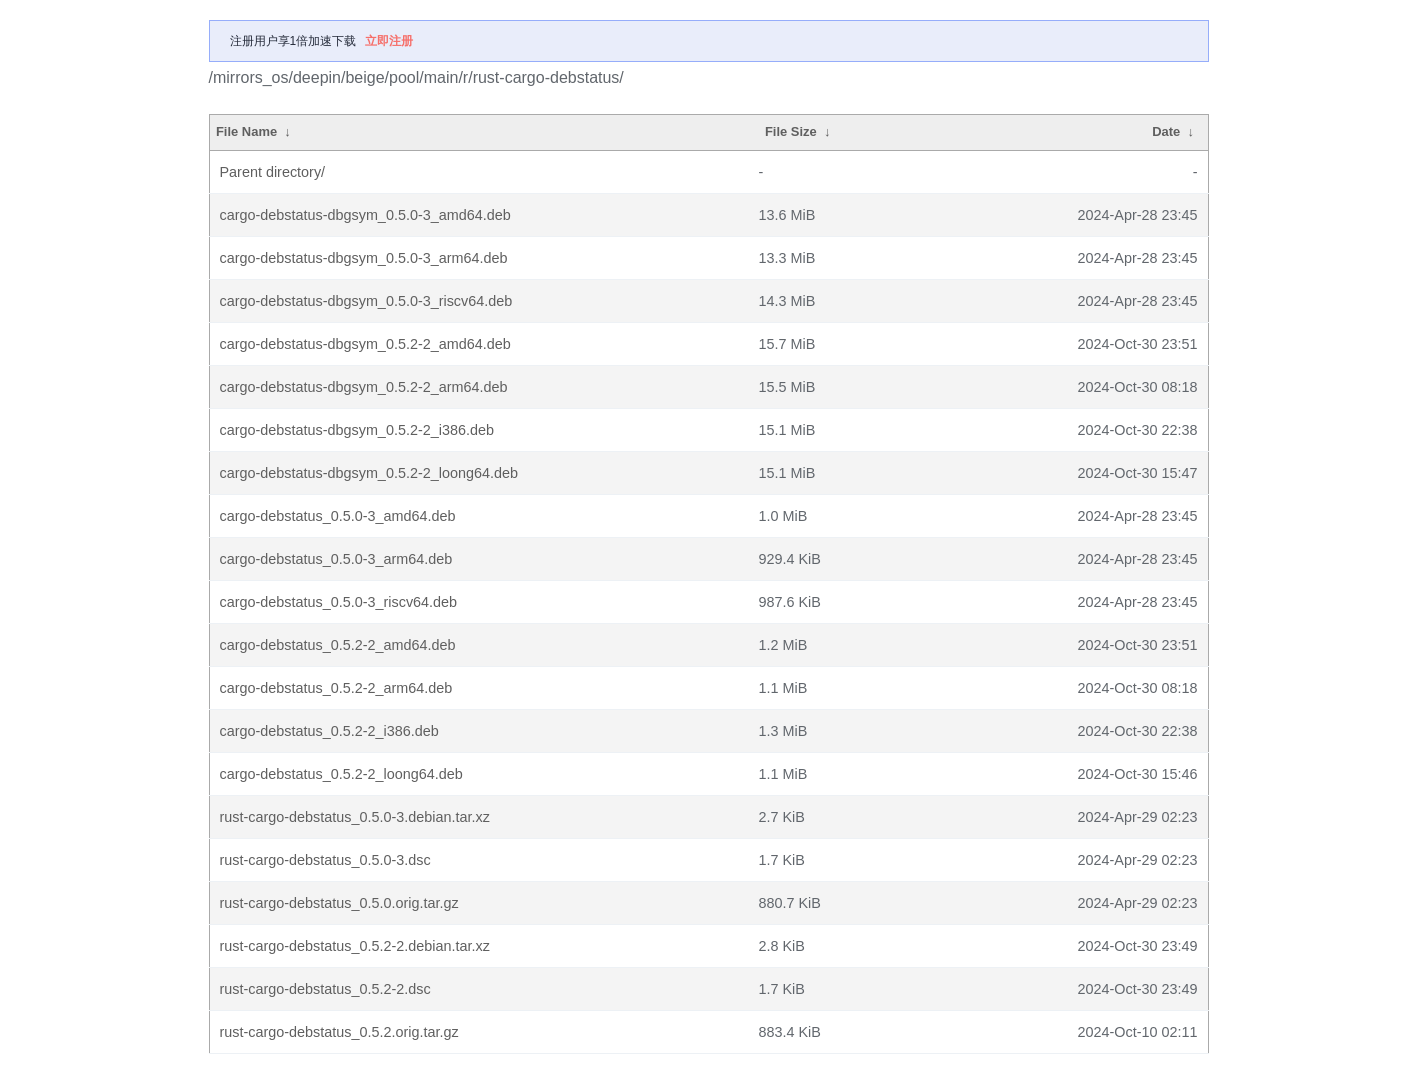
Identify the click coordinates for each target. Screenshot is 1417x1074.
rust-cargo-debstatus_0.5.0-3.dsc (325, 860)
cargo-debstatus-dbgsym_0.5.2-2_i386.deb (357, 430)
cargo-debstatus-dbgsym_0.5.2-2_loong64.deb (369, 473)
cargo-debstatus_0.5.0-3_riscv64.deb (339, 602)
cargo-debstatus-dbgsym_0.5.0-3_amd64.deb (365, 215)
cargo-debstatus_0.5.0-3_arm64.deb (336, 559)
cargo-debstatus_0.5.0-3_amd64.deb (338, 516)
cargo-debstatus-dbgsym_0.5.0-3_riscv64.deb (366, 301)
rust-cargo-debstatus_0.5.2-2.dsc (325, 989)
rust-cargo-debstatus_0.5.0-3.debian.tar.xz (355, 817)
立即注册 (389, 41)
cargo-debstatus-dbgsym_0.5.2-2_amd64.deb (365, 344)
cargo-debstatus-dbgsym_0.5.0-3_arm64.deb (364, 258)
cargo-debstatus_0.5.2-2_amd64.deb (338, 645)
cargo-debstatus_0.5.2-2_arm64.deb (336, 688)
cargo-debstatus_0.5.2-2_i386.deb (329, 731)
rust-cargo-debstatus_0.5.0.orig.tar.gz (339, 903)
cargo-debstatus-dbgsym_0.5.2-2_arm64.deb (364, 387)
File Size (791, 131)
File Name (246, 131)
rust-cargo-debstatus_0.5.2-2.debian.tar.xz (355, 946)
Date (1166, 131)
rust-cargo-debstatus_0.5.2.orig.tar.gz (339, 1032)
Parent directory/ (273, 172)
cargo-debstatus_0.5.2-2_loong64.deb (341, 774)
